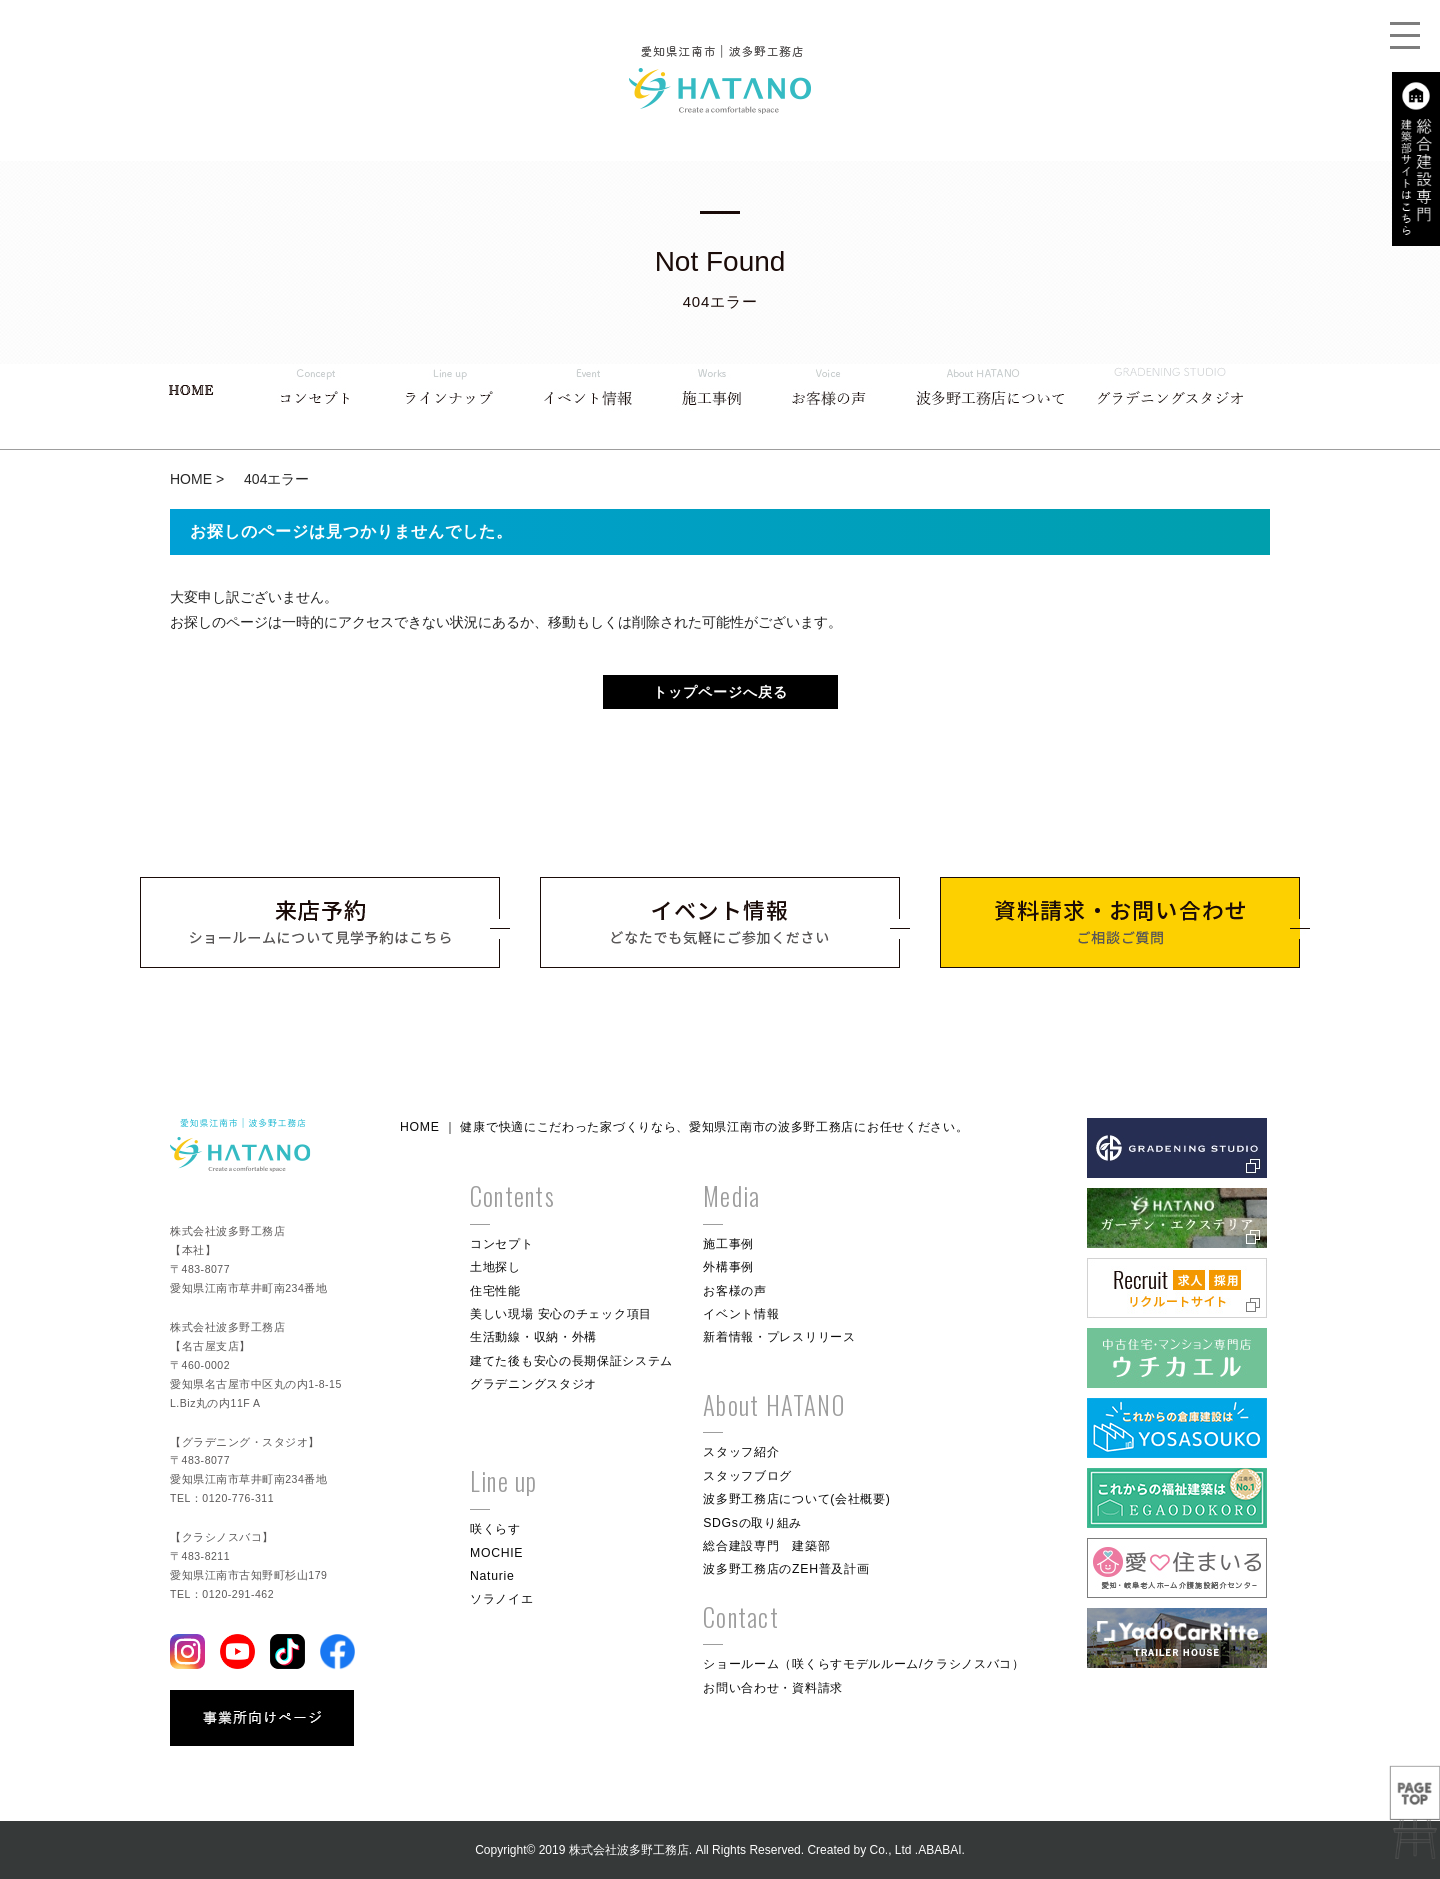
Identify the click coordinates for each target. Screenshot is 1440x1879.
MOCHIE (496, 1553)
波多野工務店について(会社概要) (796, 1499)
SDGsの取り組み (752, 1523)
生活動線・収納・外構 (533, 1337)
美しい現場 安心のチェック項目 (561, 1314)
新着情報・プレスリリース (779, 1337)
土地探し (495, 1267)
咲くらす (495, 1529)
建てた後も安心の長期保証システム (571, 1361)
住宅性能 (495, 1291)
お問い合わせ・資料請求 (773, 1688)
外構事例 (728, 1267)
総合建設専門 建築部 (766, 1546)
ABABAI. (941, 1850)
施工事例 (728, 1244)
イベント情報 (741, 1314)
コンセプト (502, 1244)
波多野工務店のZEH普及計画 (786, 1569)
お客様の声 (735, 1291)
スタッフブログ (747, 1476)
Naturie (492, 1576)
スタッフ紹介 (741, 1452)
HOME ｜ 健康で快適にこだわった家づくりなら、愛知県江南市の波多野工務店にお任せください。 (684, 1127)
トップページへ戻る (720, 692)
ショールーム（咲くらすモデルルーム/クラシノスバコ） (864, 1664)
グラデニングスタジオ (533, 1384)
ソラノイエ (502, 1599)
